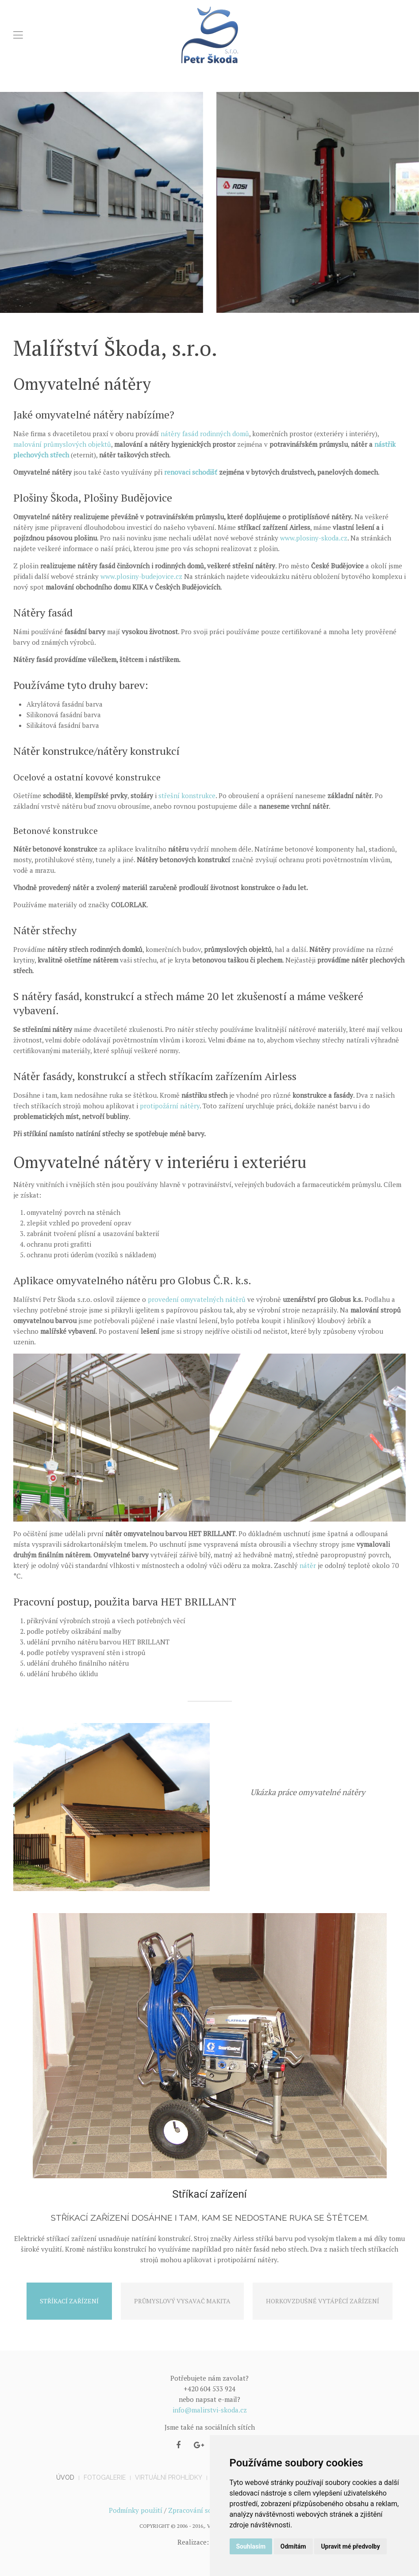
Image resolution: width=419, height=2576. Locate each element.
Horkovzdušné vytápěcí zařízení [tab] (322, 2301)
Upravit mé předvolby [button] (350, 2546)
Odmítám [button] (293, 2546)
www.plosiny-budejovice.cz (141, 576)
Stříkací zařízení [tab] (69, 2301)
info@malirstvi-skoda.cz (210, 2409)
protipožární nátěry (170, 1105)
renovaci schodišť (190, 472)
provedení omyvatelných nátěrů (197, 1299)
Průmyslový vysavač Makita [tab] (182, 2301)
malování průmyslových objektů (62, 444)
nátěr (308, 1565)
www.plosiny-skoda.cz (313, 537)
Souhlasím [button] (251, 2546)
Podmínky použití (135, 2510)
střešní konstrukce (186, 795)
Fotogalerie (105, 2477)
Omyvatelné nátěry (307, 1816)
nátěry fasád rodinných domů (205, 433)
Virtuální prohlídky (168, 2477)
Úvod (65, 2477)
